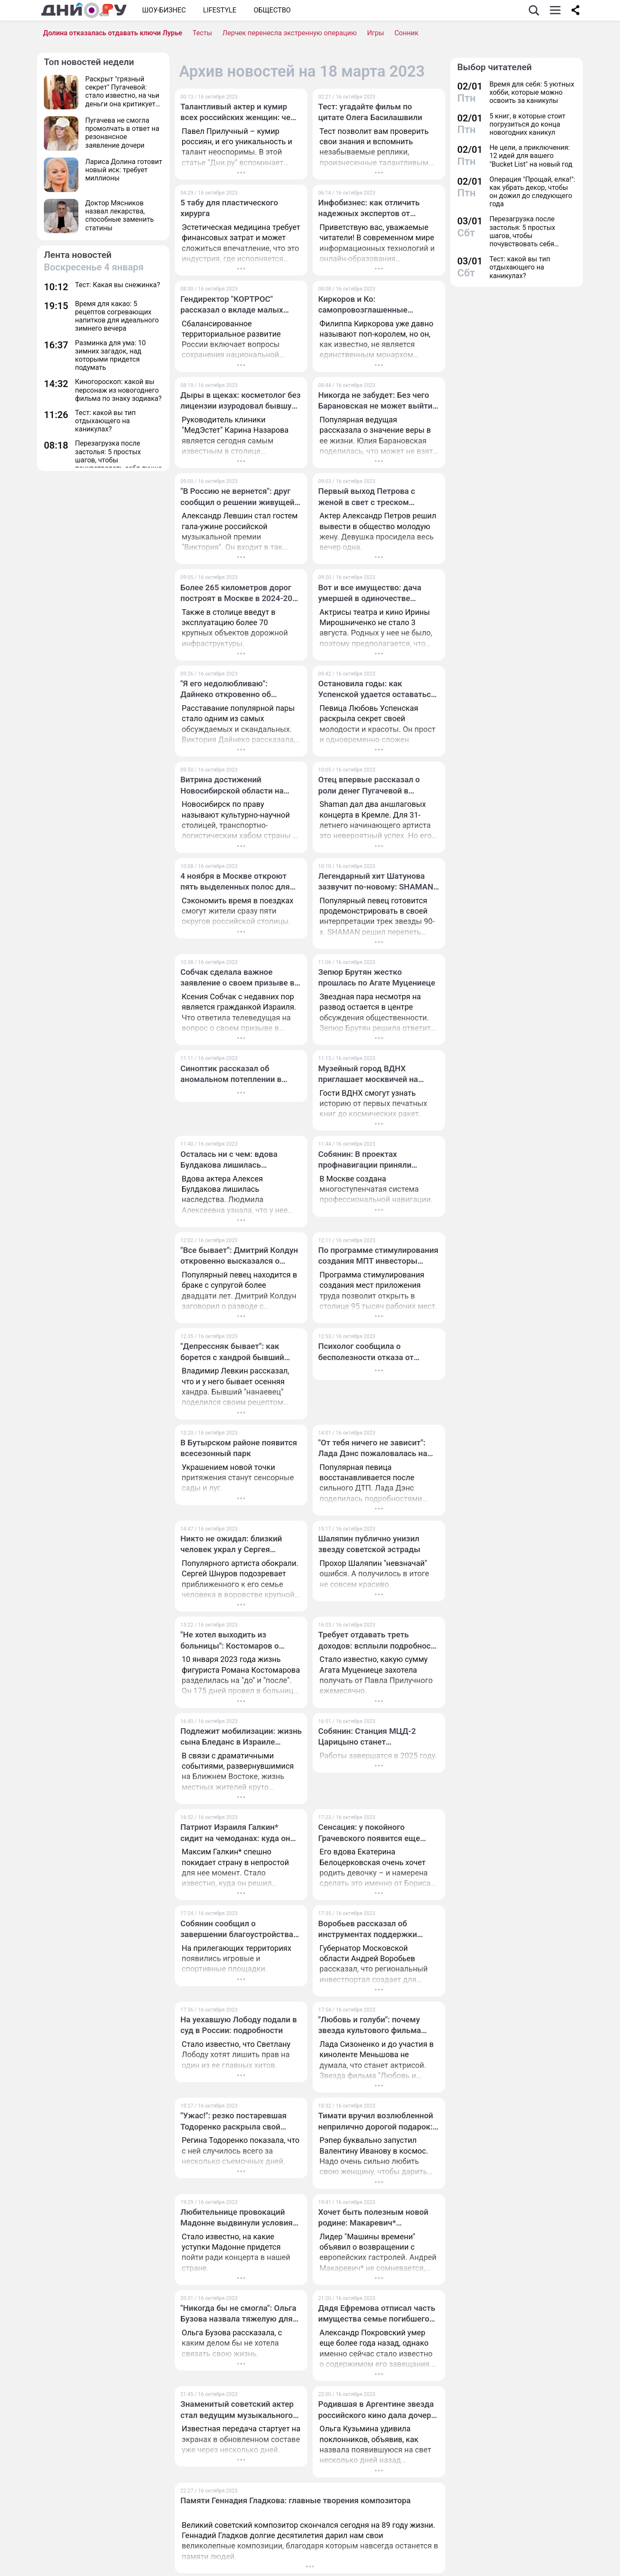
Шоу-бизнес (164, 10)
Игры (375, 33)
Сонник (406, 33)
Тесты (202, 33)
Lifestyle (219, 10)
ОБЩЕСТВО (272, 10)
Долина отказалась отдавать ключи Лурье (112, 33)
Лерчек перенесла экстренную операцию (290, 33)
